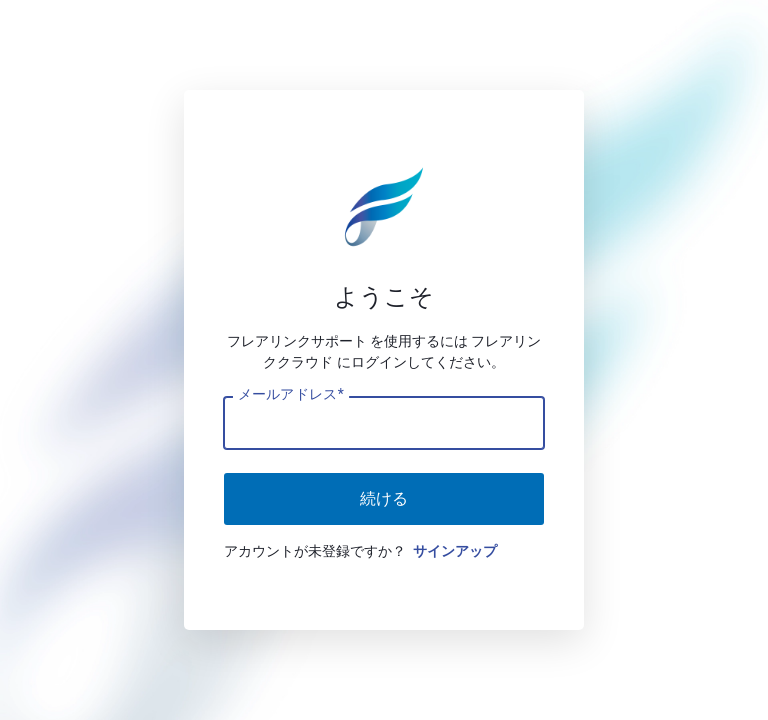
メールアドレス (290, 394)
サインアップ (455, 551)
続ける (384, 498)
